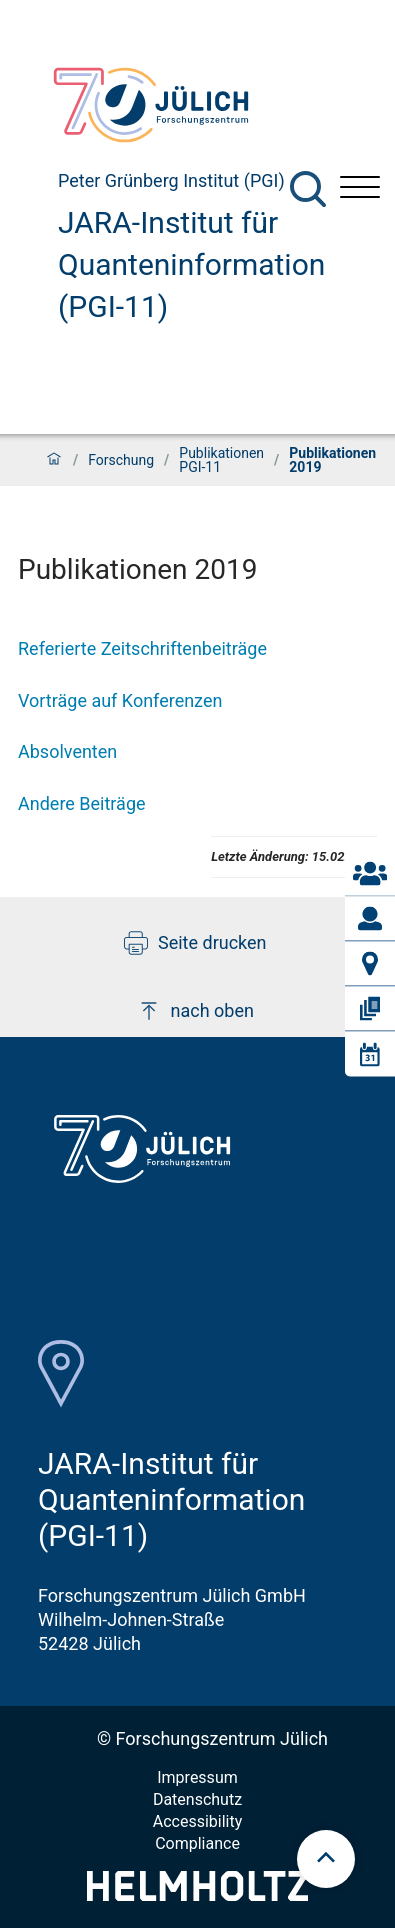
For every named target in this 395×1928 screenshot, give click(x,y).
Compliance (197, 1843)
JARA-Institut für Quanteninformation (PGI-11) (191, 264)
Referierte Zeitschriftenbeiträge (142, 648)
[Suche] (308, 189)
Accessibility (198, 1821)
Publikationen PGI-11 (221, 460)
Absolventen (67, 751)
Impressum (197, 1777)
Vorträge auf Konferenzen (120, 700)
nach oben (195, 1011)
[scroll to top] (326, 1859)
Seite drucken (195, 943)
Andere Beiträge (82, 803)
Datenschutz (197, 1799)
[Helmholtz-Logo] (197, 1894)
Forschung (121, 460)
